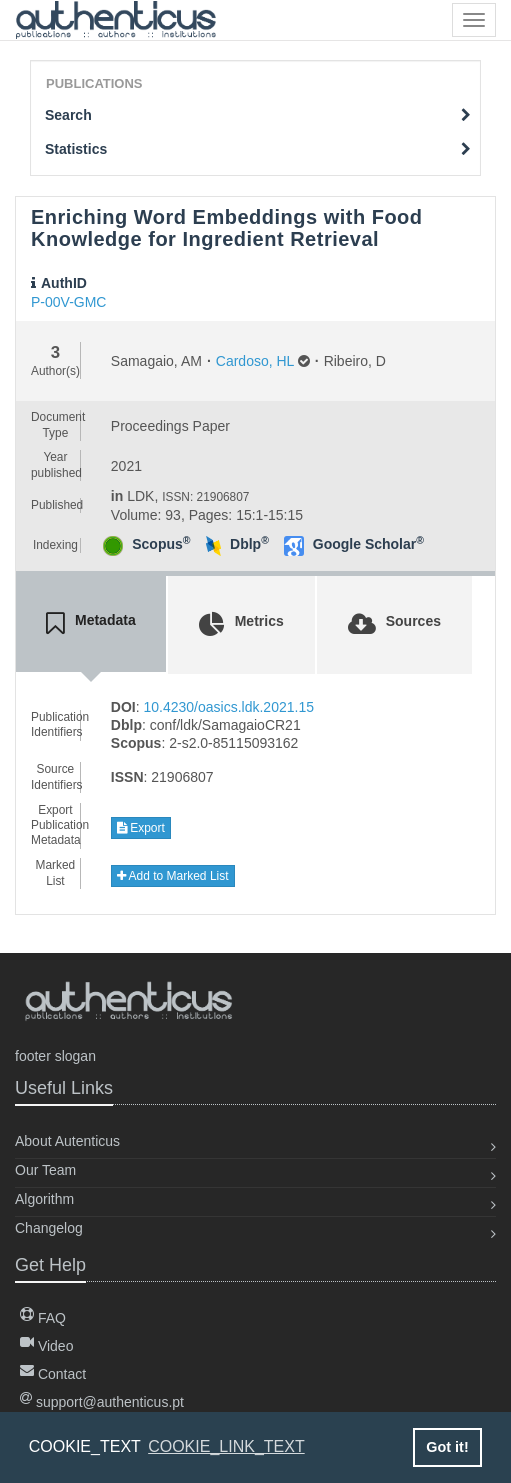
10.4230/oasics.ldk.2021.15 (229, 707)
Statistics (258, 149)
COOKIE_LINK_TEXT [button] (226, 1446)
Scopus (161, 544)
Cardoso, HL (255, 361)
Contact (53, 1374)
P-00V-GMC (68, 302)
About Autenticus (67, 1141)
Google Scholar (368, 544)
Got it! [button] (447, 1447)
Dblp (249, 544)
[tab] (91, 624)
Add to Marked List (173, 876)
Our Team (45, 1170)
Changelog (49, 1228)
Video (46, 1346)
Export (141, 828)
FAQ (43, 1318)
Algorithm (44, 1199)
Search (258, 115)
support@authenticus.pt (102, 1402)
